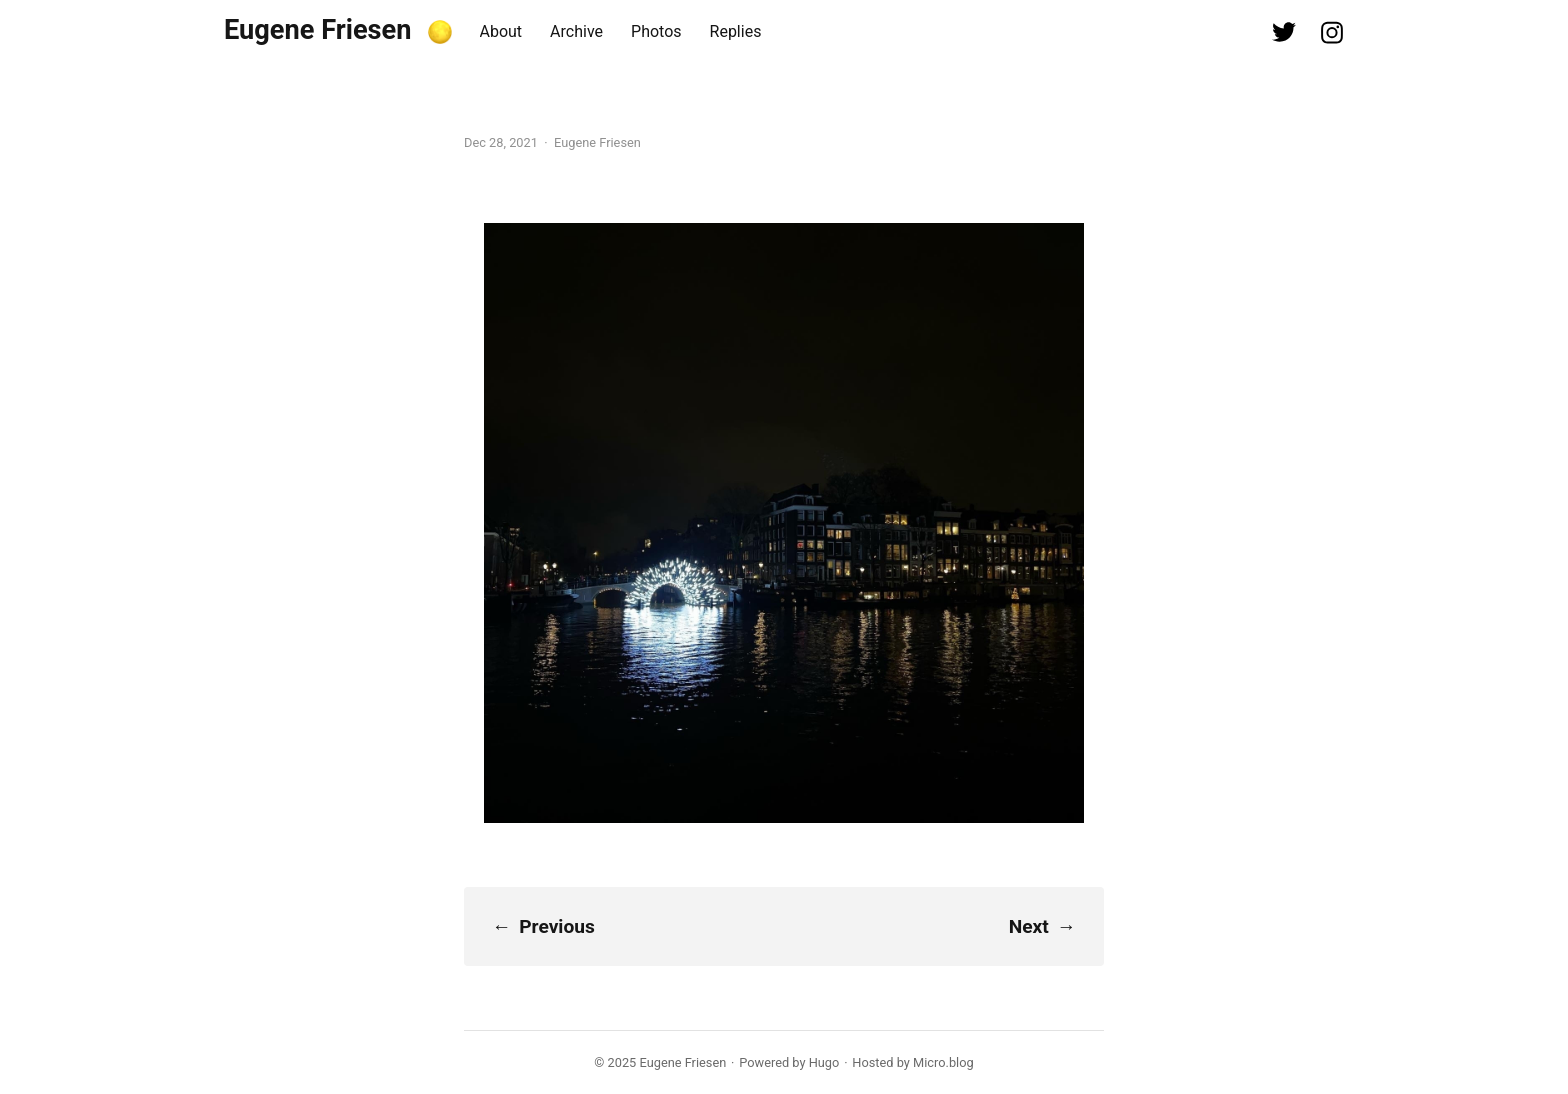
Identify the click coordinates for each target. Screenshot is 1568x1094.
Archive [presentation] (576, 31)
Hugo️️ (824, 1062)
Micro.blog (943, 1062)
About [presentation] (501, 31)
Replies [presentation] (736, 31)
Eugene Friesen (318, 30)
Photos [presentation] (656, 31)
